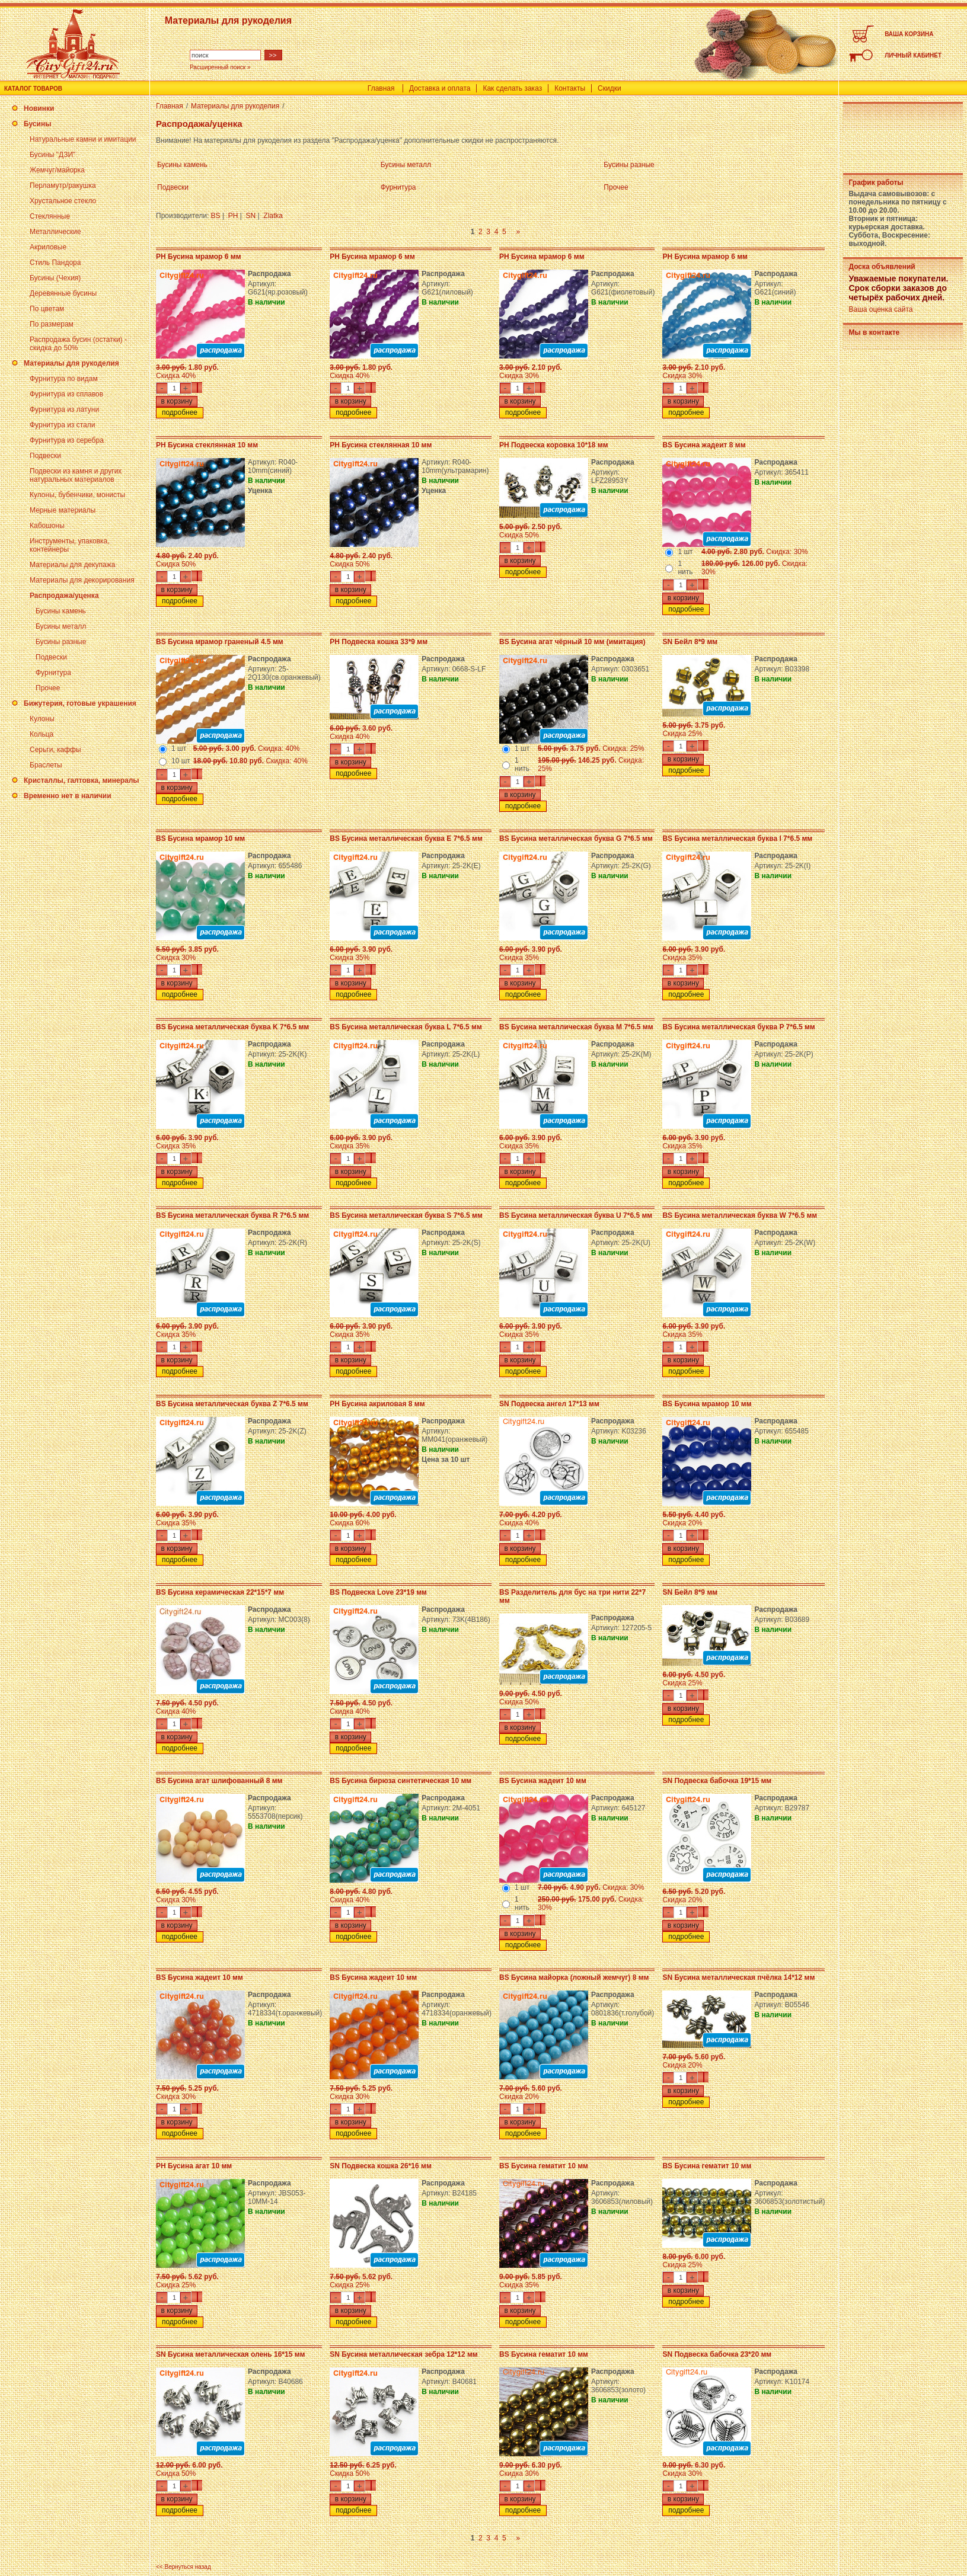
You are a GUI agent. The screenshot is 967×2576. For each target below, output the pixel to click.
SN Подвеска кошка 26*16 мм (381, 2166)
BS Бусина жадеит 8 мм (703, 445)
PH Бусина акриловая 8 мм (377, 1404)
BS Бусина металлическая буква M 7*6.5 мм (576, 1027)
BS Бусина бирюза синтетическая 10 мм (400, 1781)
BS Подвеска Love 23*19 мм (378, 1592)
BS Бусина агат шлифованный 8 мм (219, 1781)
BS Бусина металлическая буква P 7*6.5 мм (738, 1027)
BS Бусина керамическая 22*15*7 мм (220, 1592)
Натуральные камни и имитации (83, 139)
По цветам (47, 309)
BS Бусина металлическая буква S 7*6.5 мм (406, 1215)
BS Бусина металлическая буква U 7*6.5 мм (575, 1215)
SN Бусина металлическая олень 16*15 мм (230, 2354)
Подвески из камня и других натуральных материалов (76, 475)
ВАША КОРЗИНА (909, 34)
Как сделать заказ (512, 88)
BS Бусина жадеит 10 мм (542, 1781)
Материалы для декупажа (72, 565)
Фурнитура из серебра (67, 440)
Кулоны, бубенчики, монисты (77, 495)
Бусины (37, 124)
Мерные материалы (62, 510)
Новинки (39, 108)
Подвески (45, 456)
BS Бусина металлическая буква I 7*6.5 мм (737, 838)
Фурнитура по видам (64, 379)
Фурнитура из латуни (64, 409)
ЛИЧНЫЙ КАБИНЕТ (913, 55)
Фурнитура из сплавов (66, 394)
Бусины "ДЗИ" (52, 155)
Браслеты (46, 765)
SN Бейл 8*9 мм (689, 642)
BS (216, 216)
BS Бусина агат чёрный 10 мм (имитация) (572, 642)
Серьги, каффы (55, 749)
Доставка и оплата (440, 88)
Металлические (55, 232)
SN (251, 216)
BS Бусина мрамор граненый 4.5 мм (219, 642)
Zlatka (273, 216)
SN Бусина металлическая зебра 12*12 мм (403, 2354)
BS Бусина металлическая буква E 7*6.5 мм (406, 838)
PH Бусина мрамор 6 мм (198, 256)
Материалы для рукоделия (71, 363)
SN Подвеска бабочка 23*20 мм (716, 2354)
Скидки (609, 88)
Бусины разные (61, 642)
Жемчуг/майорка (57, 170)
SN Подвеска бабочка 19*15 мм (716, 1781)
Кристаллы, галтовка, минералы (81, 780)
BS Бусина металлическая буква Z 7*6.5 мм (232, 1404)
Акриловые (48, 247)
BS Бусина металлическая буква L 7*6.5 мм (406, 1027)
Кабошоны (47, 525)
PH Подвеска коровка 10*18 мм (553, 445)
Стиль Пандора (55, 262)
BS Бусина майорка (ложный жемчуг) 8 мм (574, 1977)
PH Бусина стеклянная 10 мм (207, 445)
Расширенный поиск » (220, 67)
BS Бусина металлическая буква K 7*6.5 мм (232, 1027)
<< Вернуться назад (183, 2567)
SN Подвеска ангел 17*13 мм (549, 1404)
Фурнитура (53, 672)
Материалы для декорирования (82, 580)
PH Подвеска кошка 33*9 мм (378, 642)
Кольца (41, 734)
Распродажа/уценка (64, 595)
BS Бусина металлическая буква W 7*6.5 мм (739, 1215)
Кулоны (42, 719)
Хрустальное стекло (63, 201)
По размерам (52, 324)
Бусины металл (61, 626)
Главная (381, 88)
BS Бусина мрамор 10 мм (200, 838)
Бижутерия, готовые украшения (80, 703)
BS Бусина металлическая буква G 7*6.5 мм (576, 838)
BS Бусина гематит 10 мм (543, 2166)
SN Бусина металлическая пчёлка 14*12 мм (738, 1977)
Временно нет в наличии (67, 796)
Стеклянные (50, 216)
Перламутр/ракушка (63, 185)
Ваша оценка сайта (880, 309)
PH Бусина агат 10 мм (194, 2166)
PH (233, 216)
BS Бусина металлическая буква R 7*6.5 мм (232, 1215)
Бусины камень (61, 611)
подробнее (179, 412)
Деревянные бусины (63, 293)
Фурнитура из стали (62, 425)
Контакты (569, 88)
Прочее (48, 688)
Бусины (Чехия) (55, 278)
